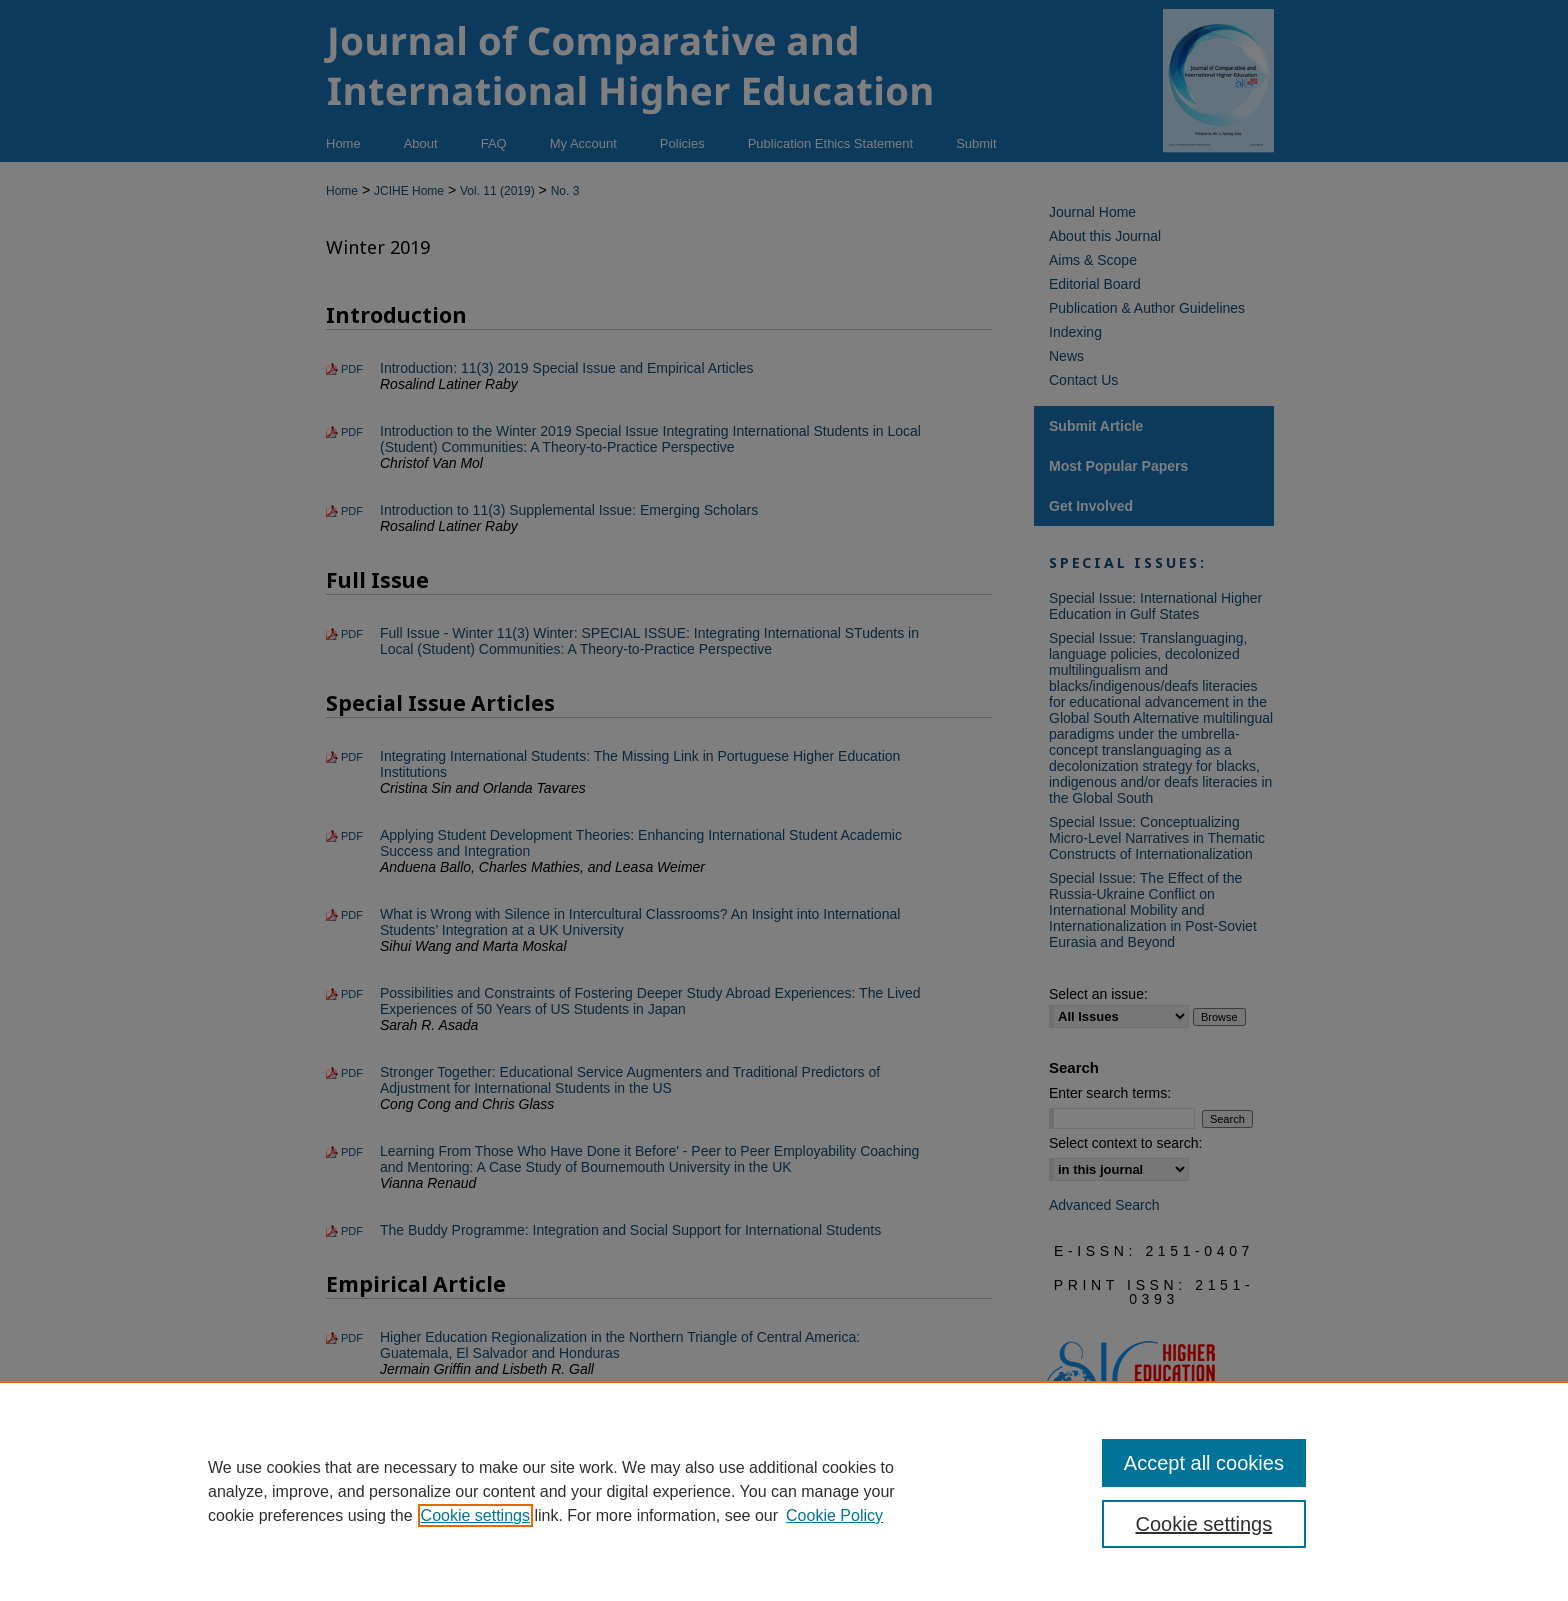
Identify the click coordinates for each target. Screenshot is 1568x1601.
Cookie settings (475, 1515)
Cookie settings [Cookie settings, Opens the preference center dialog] (1204, 1524)
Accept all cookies (1204, 1463)
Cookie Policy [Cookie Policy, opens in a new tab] (834, 1515)
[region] (784, 1491)
